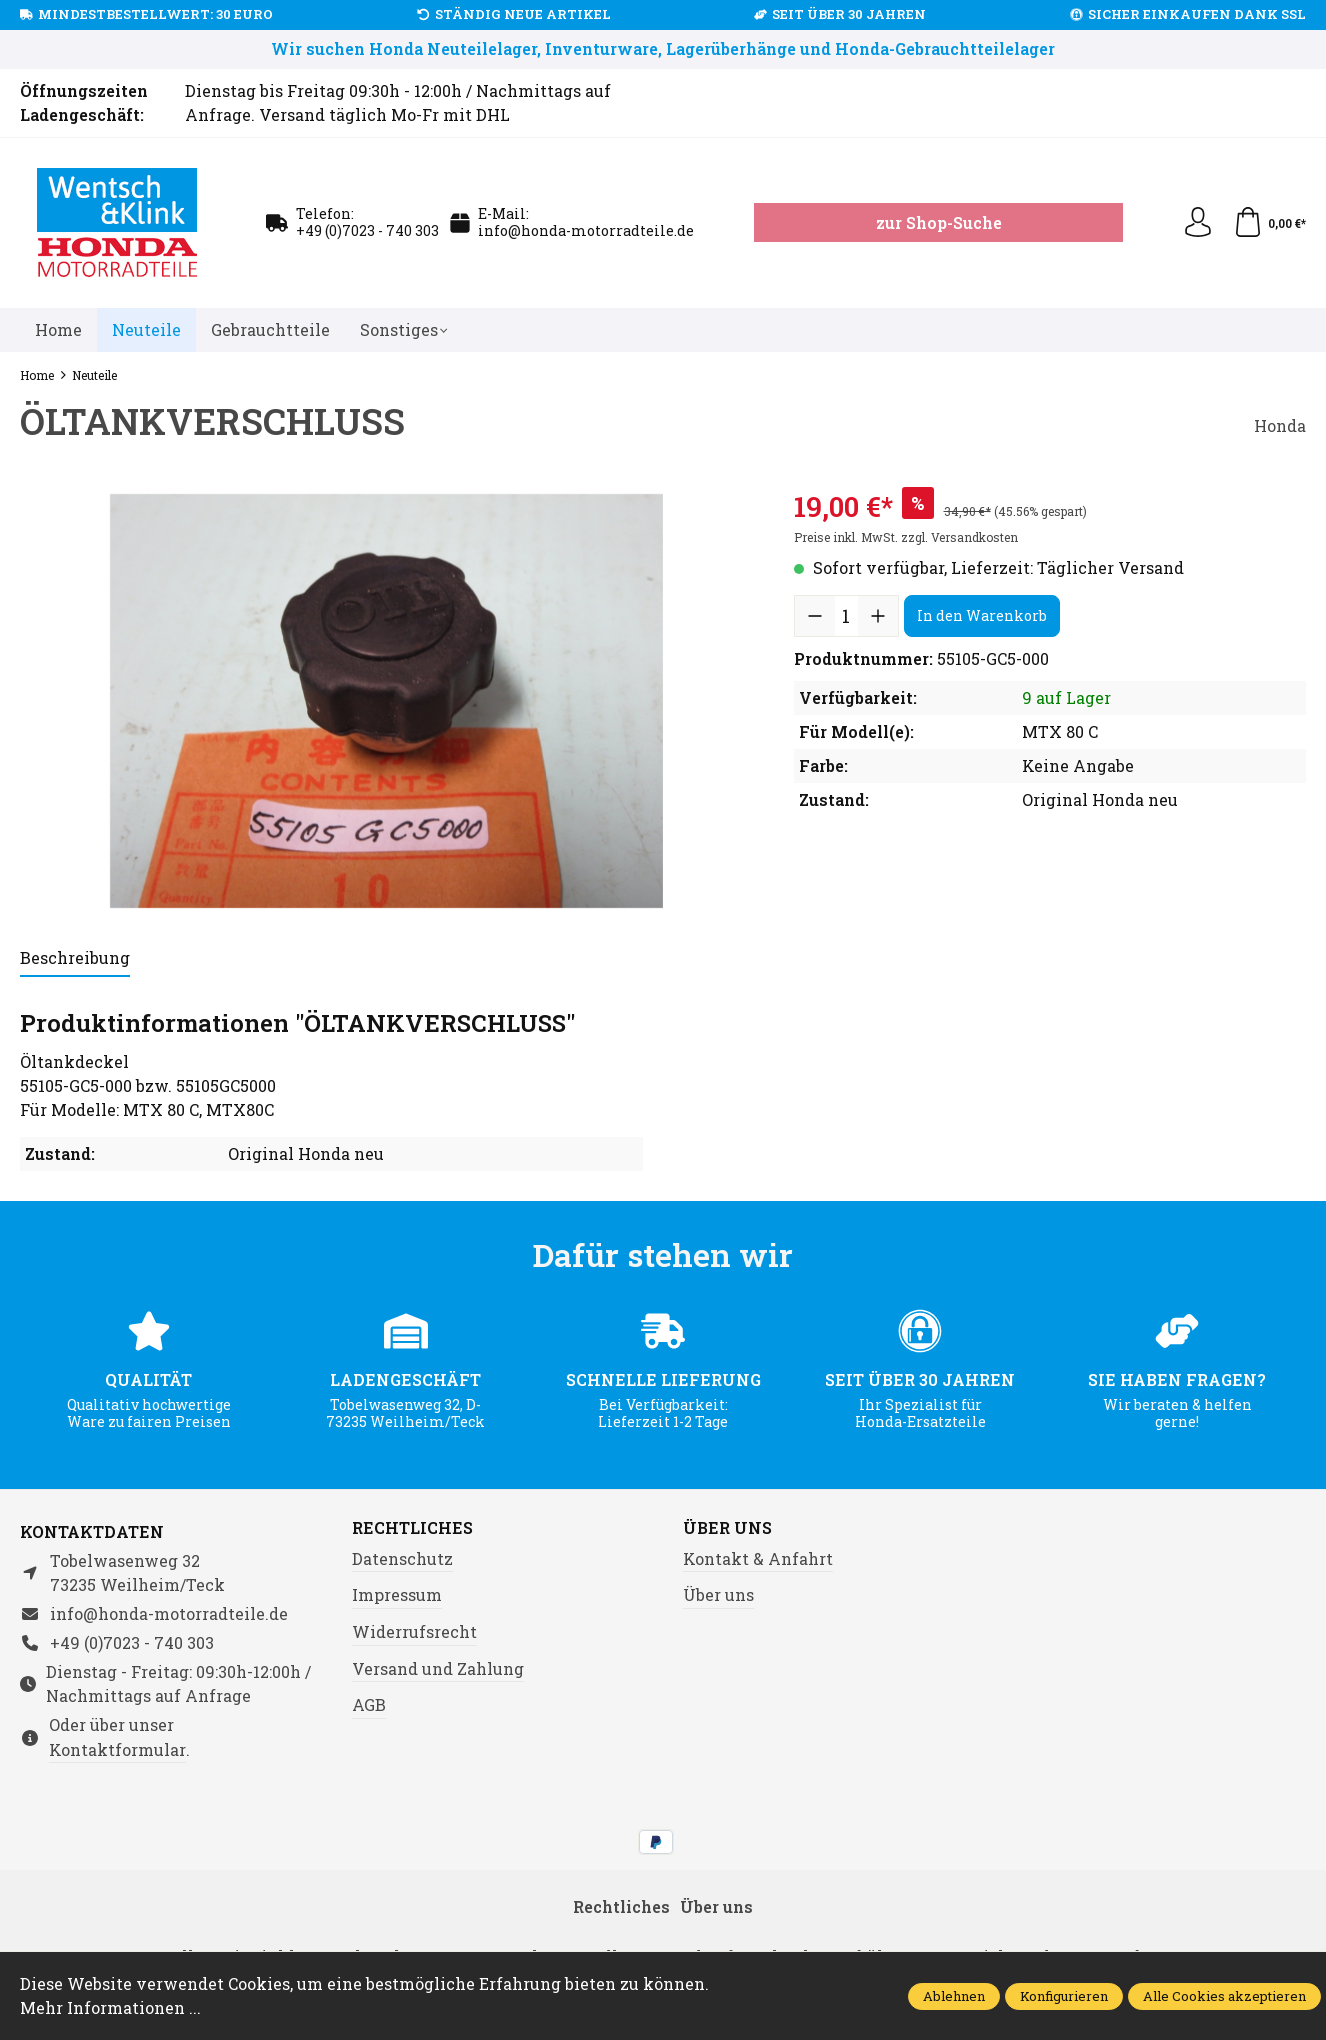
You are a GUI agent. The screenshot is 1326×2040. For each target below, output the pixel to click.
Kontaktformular (117, 1749)
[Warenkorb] (1269, 223)
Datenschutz (402, 1558)
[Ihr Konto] (1198, 223)
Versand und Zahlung (438, 1668)
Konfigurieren (1064, 1996)
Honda (1280, 425)
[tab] (75, 959)
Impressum (397, 1594)
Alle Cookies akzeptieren (1224, 1996)
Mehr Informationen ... (110, 2007)
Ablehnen (954, 1996)
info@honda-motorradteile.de (586, 230)
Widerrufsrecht (414, 1631)
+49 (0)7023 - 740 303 (367, 230)
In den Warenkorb (982, 615)
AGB (369, 1704)
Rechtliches (412, 1528)
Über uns (727, 1528)
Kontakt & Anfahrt (758, 1558)
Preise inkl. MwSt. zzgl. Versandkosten (906, 537)
